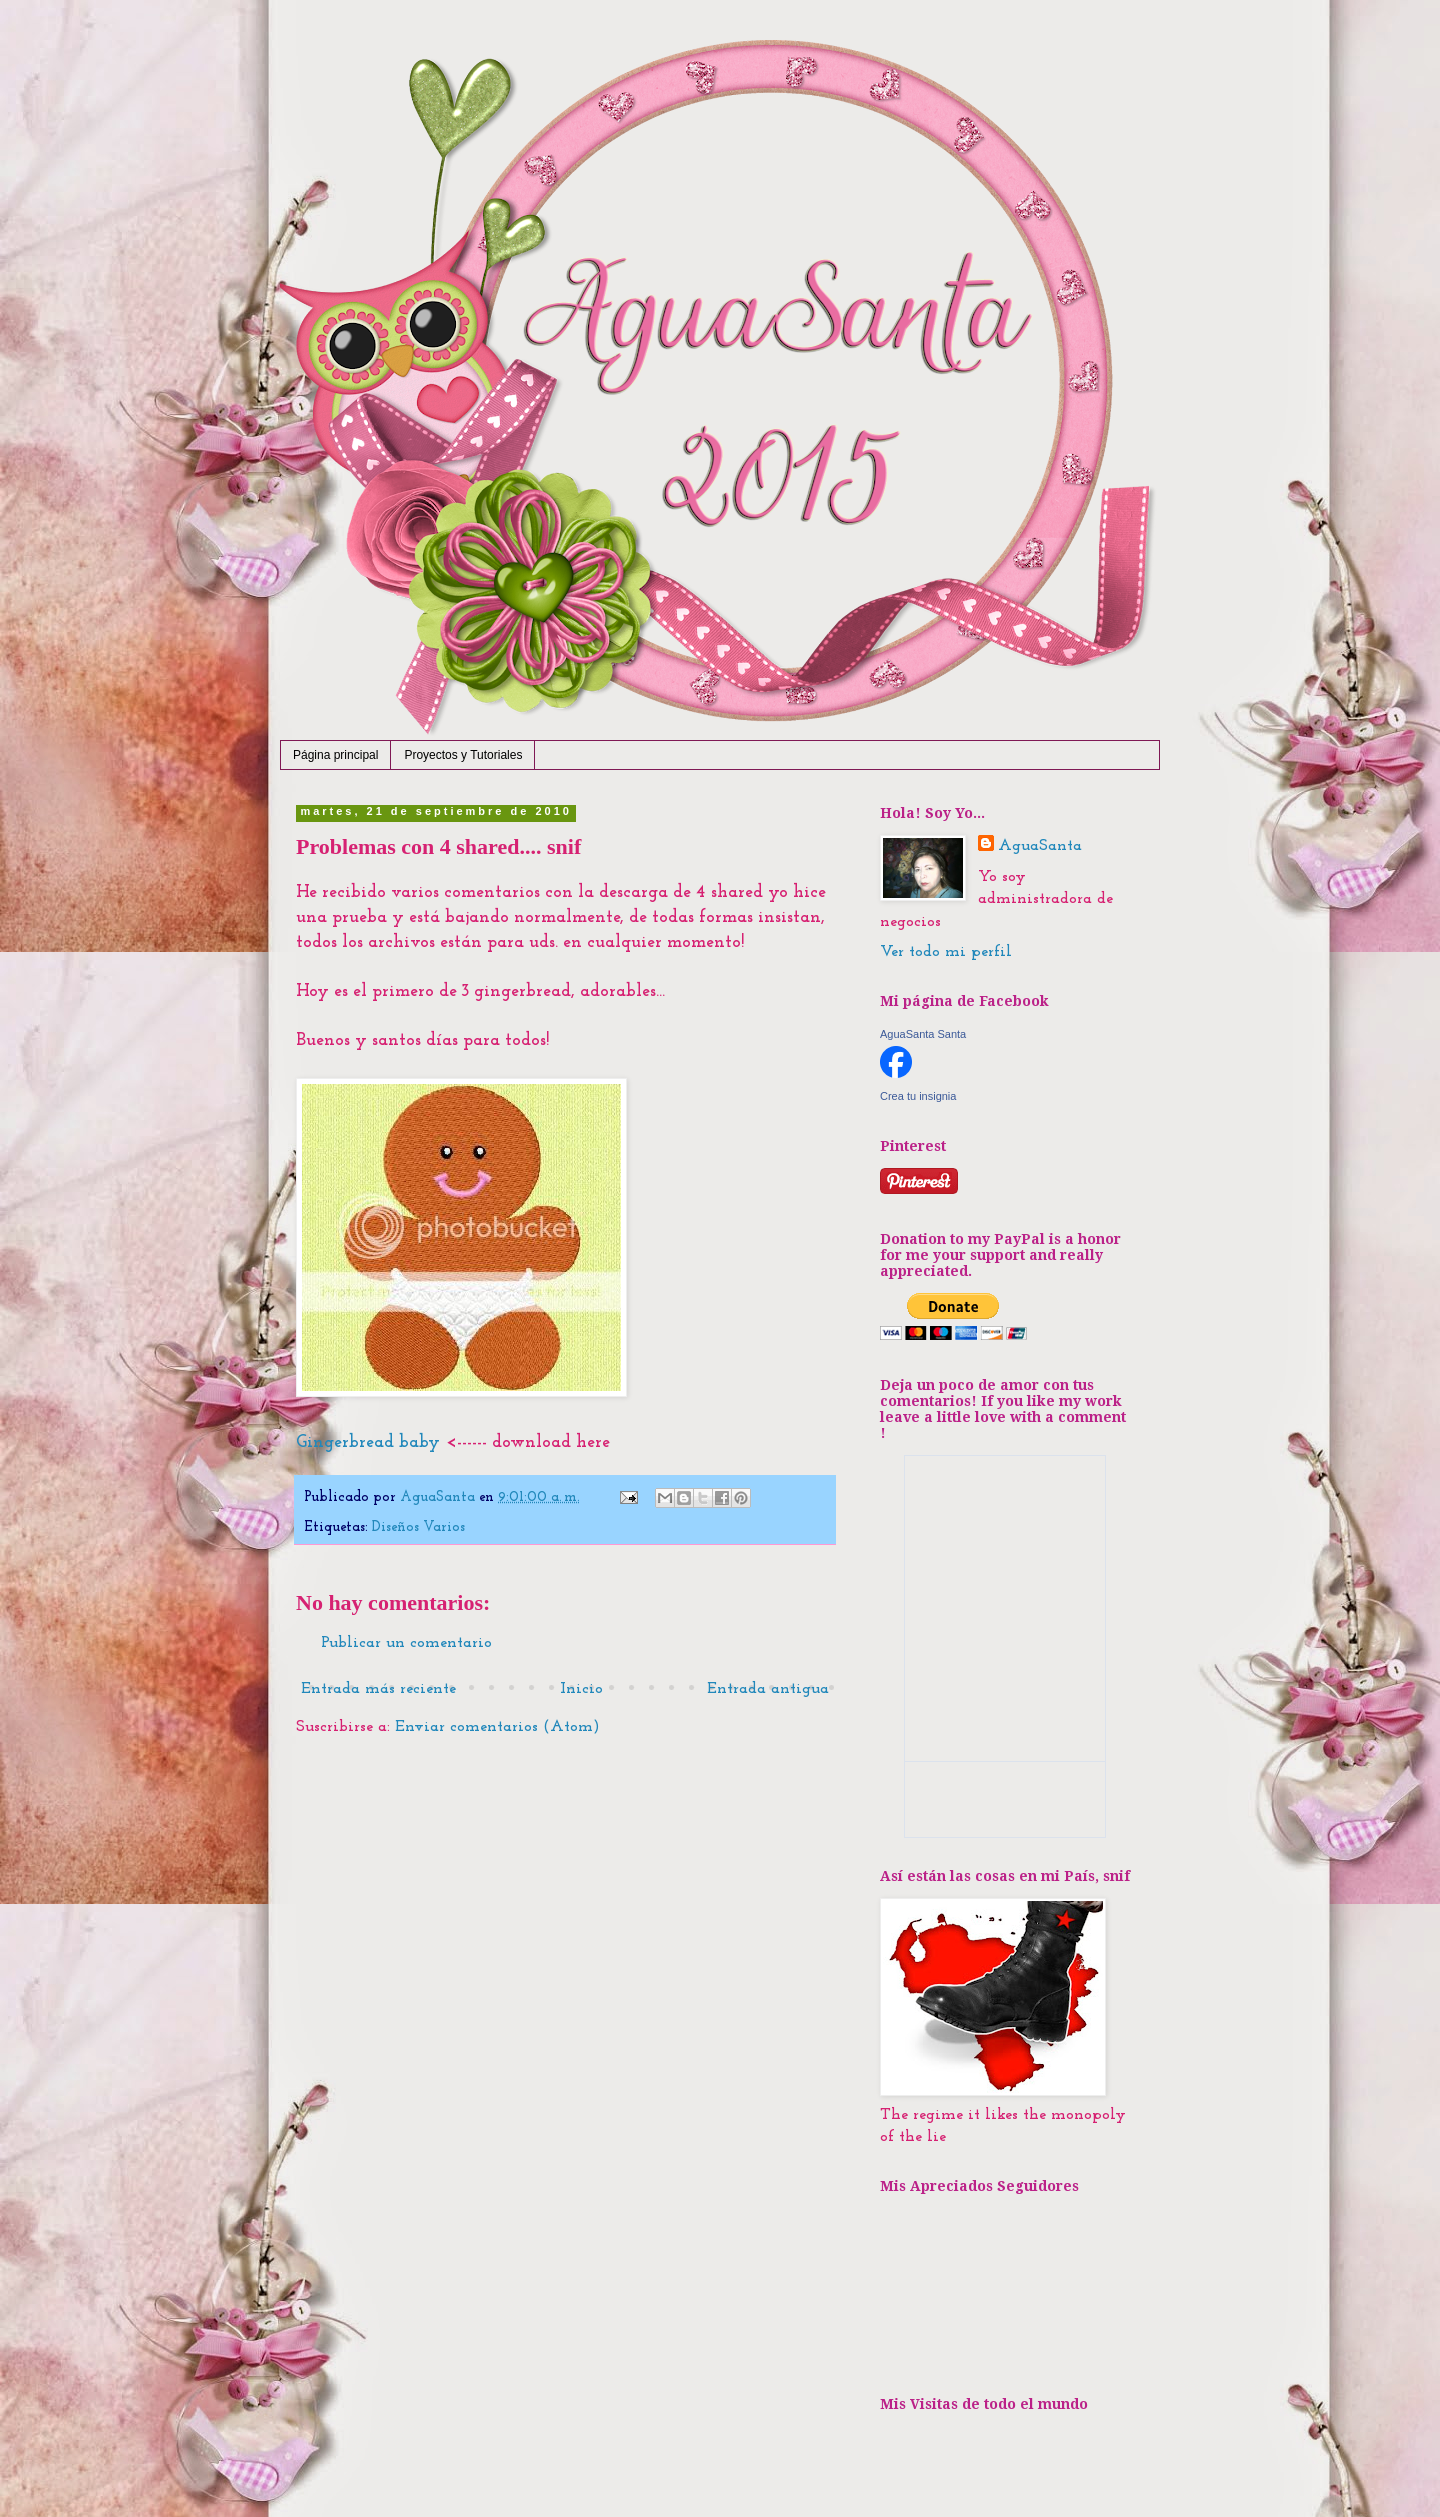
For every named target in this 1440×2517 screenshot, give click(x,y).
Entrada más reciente (378, 1689)
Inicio (581, 1689)
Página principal (335, 755)
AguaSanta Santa (923, 1034)
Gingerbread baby (368, 1442)
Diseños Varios (418, 1527)
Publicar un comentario (406, 1643)
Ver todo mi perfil (946, 952)
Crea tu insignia (918, 1096)
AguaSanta (1040, 846)
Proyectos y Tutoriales (463, 755)
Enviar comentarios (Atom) (497, 1727)
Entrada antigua (768, 1689)
